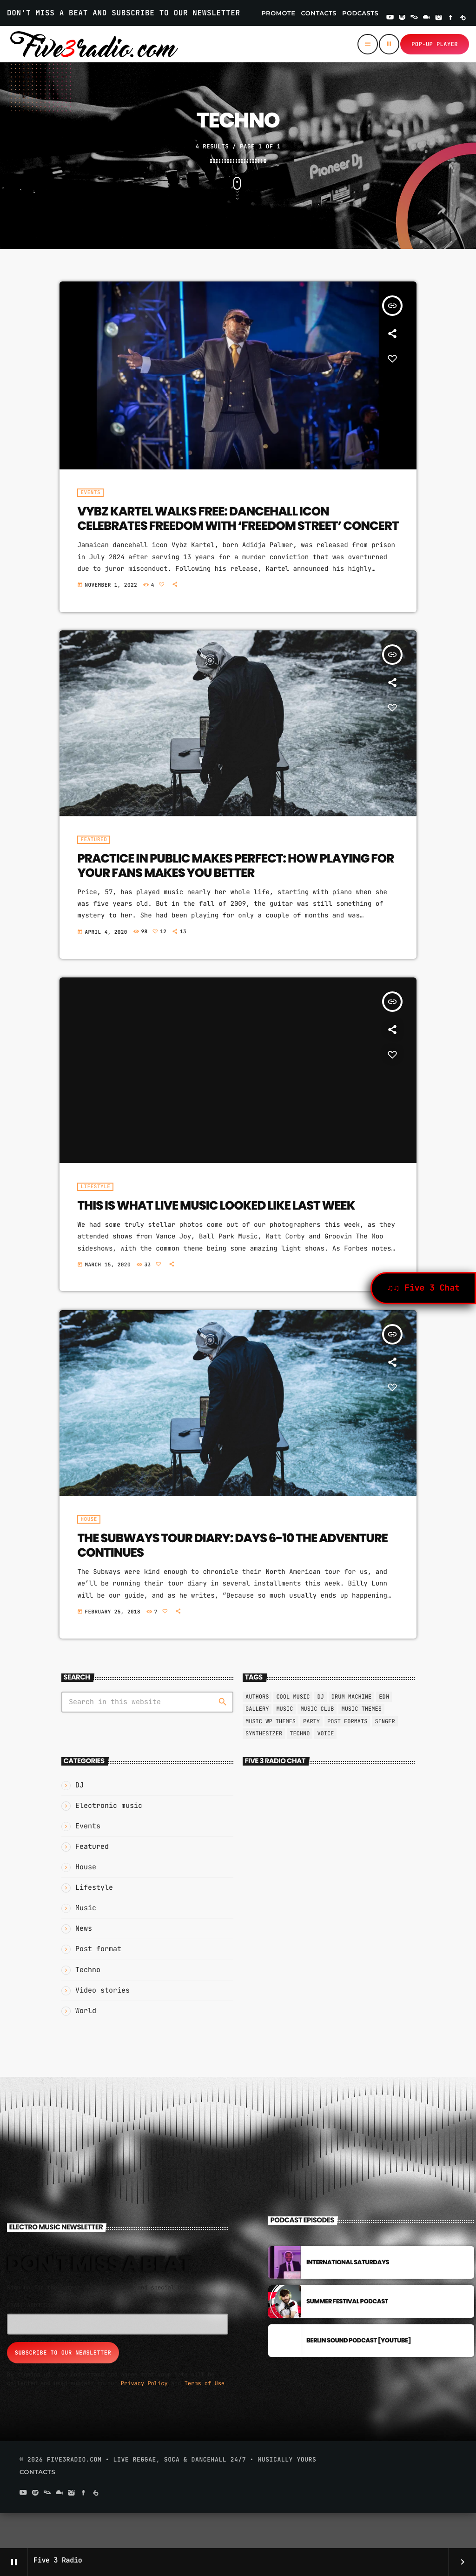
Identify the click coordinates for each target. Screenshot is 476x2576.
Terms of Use (205, 2418)
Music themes (361, 1743)
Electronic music (108, 1840)
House (85, 1901)
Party (311, 1756)
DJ (79, 1819)
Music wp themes (270, 1756)
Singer (385, 1756)
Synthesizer (263, 1768)
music (284, 1743)
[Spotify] (402, 18)
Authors (257, 1731)
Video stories (102, 2024)
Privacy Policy (144, 2418)
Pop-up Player (434, 44)
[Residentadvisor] (414, 18)
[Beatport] (463, 18)
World (85, 2045)
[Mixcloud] (426, 18)
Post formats (347, 1756)
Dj (320, 1731)
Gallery (257, 1743)
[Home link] (94, 44)
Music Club (317, 1743)
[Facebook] (451, 18)
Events (87, 1860)
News (83, 1963)
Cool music (293, 1731)
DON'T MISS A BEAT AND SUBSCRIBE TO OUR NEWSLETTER (123, 13)
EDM (384, 1731)
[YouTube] (390, 18)
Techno (300, 1768)
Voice (325, 1768)
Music (85, 1942)
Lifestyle (94, 1922)
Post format (98, 1983)
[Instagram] (439, 18)
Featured (92, 1881)
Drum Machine (351, 1731)
